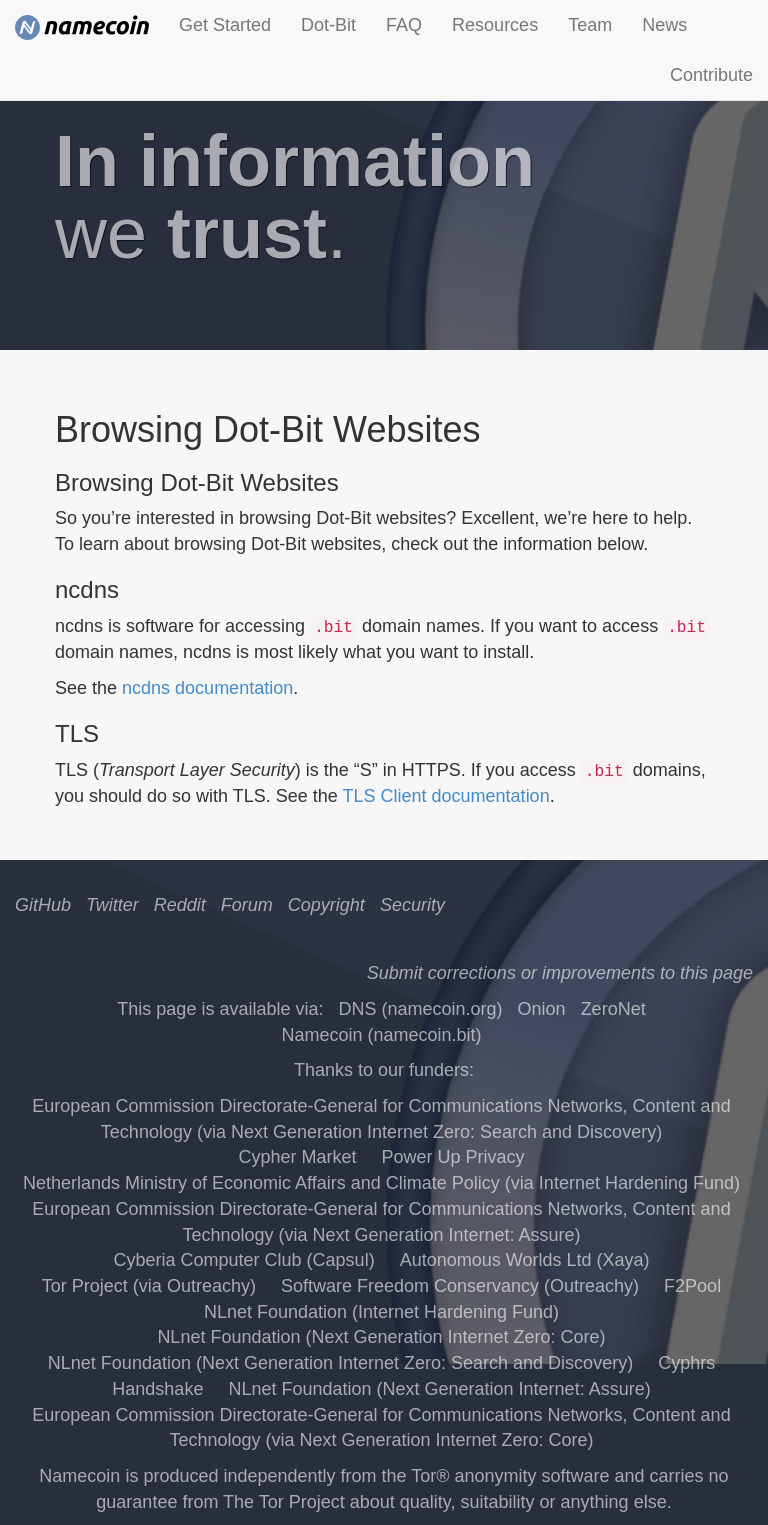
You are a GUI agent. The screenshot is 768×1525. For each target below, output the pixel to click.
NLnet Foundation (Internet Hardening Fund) (381, 1312)
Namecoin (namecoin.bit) (381, 1035)
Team (590, 25)
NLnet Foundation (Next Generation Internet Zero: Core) (381, 1337)
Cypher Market (297, 1157)
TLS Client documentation (446, 796)
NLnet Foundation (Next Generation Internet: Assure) (439, 1389)
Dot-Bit (328, 25)
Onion (542, 1009)
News (664, 25)
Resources (495, 25)
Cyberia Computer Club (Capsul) (244, 1260)
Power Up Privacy (453, 1157)
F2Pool (692, 1286)
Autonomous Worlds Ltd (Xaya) (525, 1260)
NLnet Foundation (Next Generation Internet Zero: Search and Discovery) (340, 1363)
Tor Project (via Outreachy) (149, 1286)
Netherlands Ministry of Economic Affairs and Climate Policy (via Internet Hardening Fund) (381, 1183)
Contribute (711, 75)
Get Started (225, 25)
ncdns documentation (207, 688)
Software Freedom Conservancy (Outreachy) (460, 1286)
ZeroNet (613, 1009)
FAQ (404, 25)
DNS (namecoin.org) (420, 1009)
